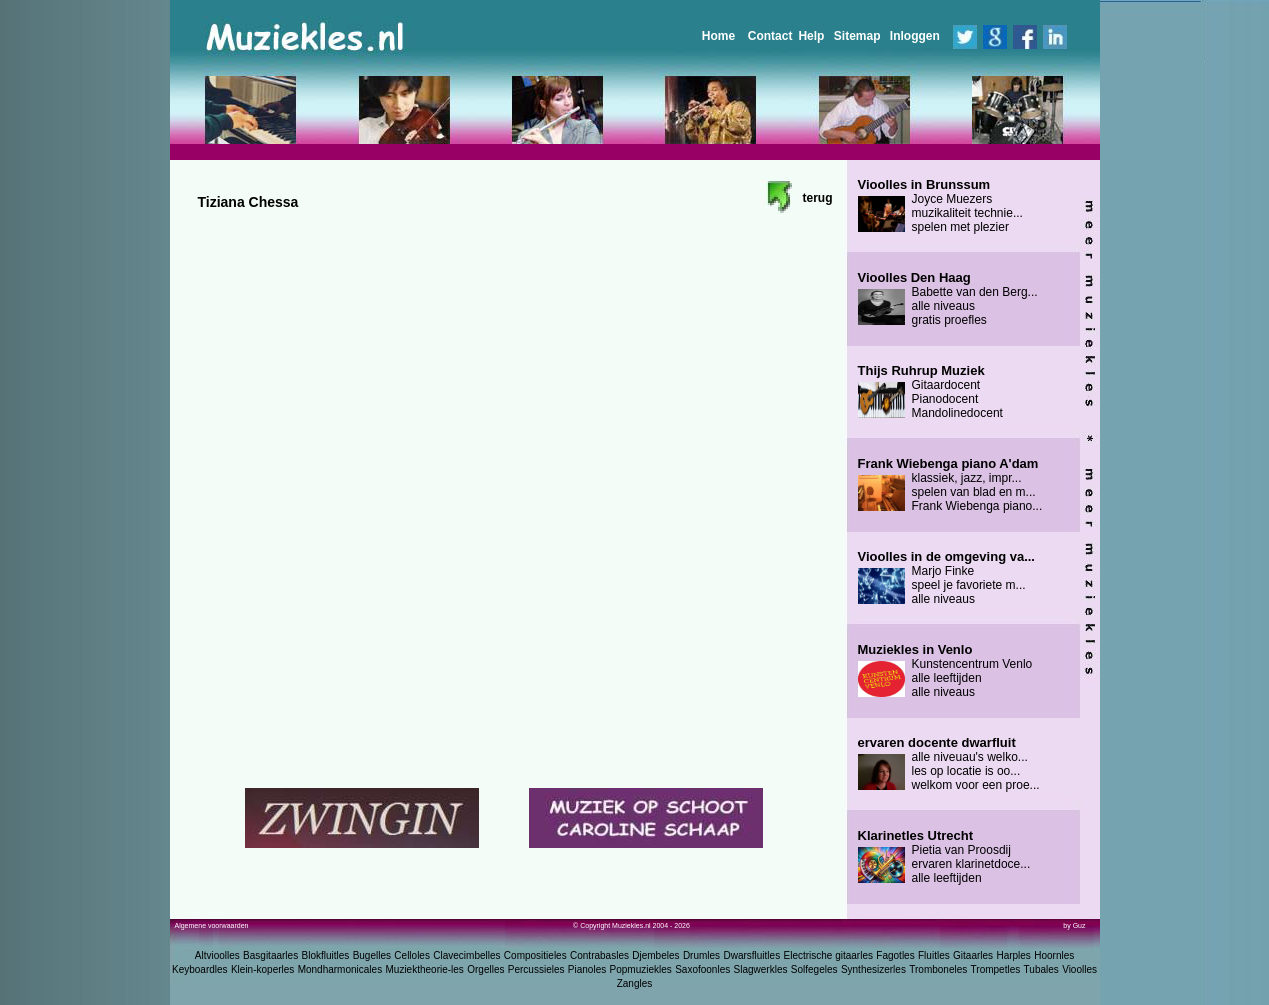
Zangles (635, 983)
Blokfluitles (325, 955)
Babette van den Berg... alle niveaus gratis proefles (948, 299)
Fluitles (934, 955)
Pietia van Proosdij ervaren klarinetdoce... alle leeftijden (944, 857)
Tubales (1041, 969)
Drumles (701, 955)
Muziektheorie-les (425, 969)
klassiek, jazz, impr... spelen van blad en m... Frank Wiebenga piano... (950, 485)
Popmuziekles (641, 969)
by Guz (1074, 925)
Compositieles (535, 955)
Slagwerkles (761, 969)
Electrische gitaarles (827, 955)
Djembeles (655, 955)
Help (811, 36)
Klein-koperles (262, 969)
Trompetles (996, 969)
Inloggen (915, 36)
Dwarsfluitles (751, 955)
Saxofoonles (702, 969)
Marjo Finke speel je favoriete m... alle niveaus (946, 578)
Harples (1013, 955)
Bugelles (372, 955)
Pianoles (587, 969)
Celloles (412, 955)
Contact (770, 36)
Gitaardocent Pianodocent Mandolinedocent (930, 392)
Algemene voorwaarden (212, 925)
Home (718, 36)
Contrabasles (599, 955)
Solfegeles (814, 969)
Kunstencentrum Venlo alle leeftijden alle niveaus (945, 671)
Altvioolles (217, 955)
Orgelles (485, 969)
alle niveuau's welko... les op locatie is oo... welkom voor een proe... (949, 764)
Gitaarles (973, 955)
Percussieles (536, 969)
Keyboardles (200, 969)
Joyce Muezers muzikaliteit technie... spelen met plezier (940, 206)
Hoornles (1054, 955)
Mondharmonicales (340, 969)
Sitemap (857, 36)
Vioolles (1079, 969)
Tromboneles (938, 969)
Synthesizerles (873, 969)
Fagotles (895, 955)
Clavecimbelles (466, 955)
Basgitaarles (270, 955)
